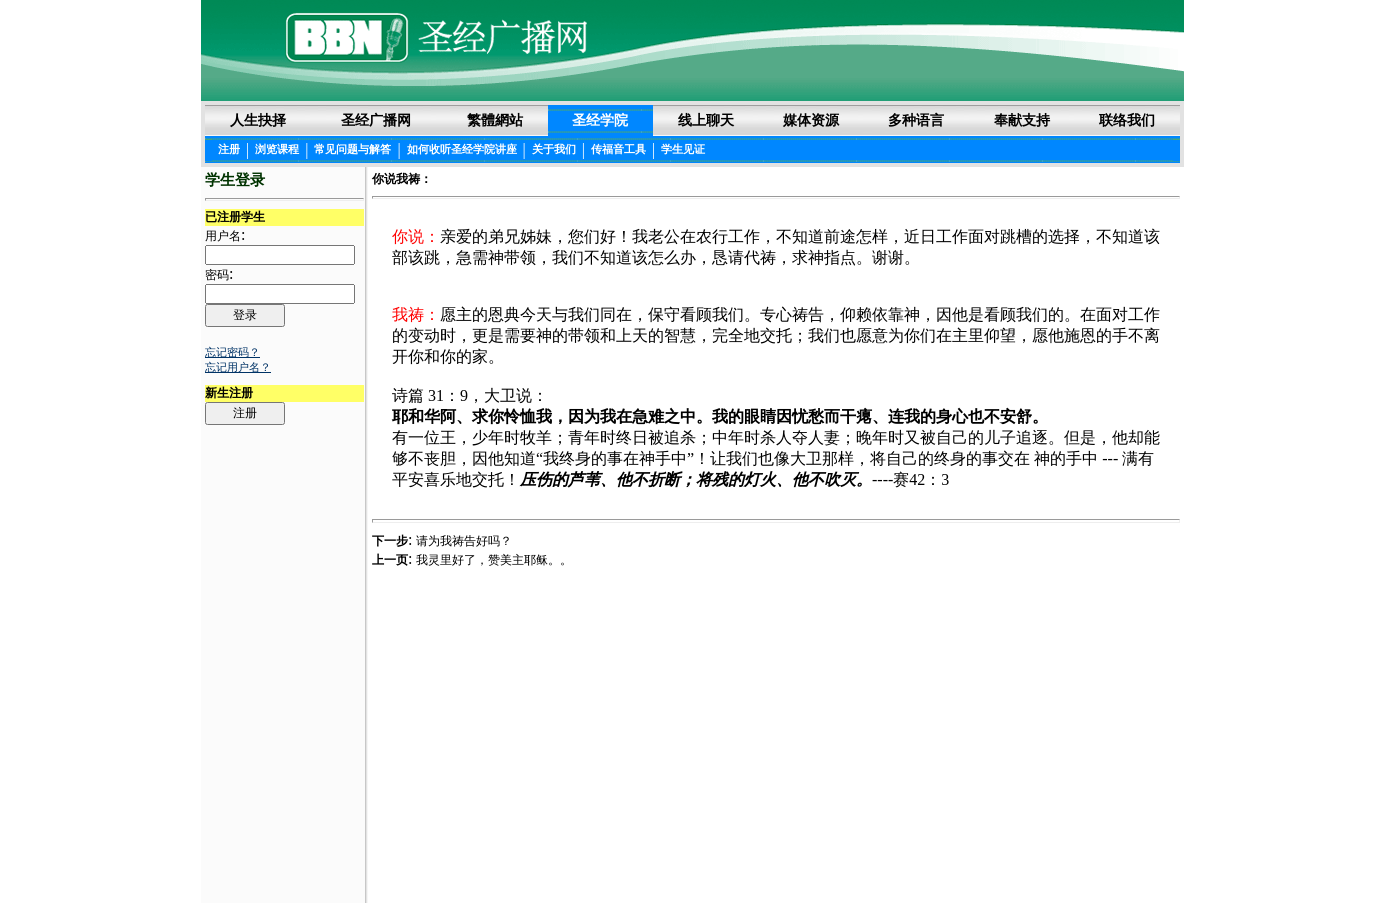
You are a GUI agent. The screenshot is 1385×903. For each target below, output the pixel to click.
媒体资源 (811, 120)
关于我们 (554, 149)
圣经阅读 (630, 854)
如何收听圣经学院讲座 (462, 149)
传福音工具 (618, 149)
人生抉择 (258, 120)
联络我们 (1127, 120)
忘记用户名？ (238, 367)
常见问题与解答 (352, 149)
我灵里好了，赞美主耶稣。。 (494, 560)
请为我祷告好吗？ (464, 541)
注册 (229, 149)
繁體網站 (495, 120)
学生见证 (683, 149)
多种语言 (916, 120)
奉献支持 (1022, 120)
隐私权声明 (764, 854)
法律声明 (694, 854)
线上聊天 (706, 120)
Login (220, 855)
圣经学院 (600, 120)
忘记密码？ (232, 352)
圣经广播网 (376, 120)
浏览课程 (277, 149)
